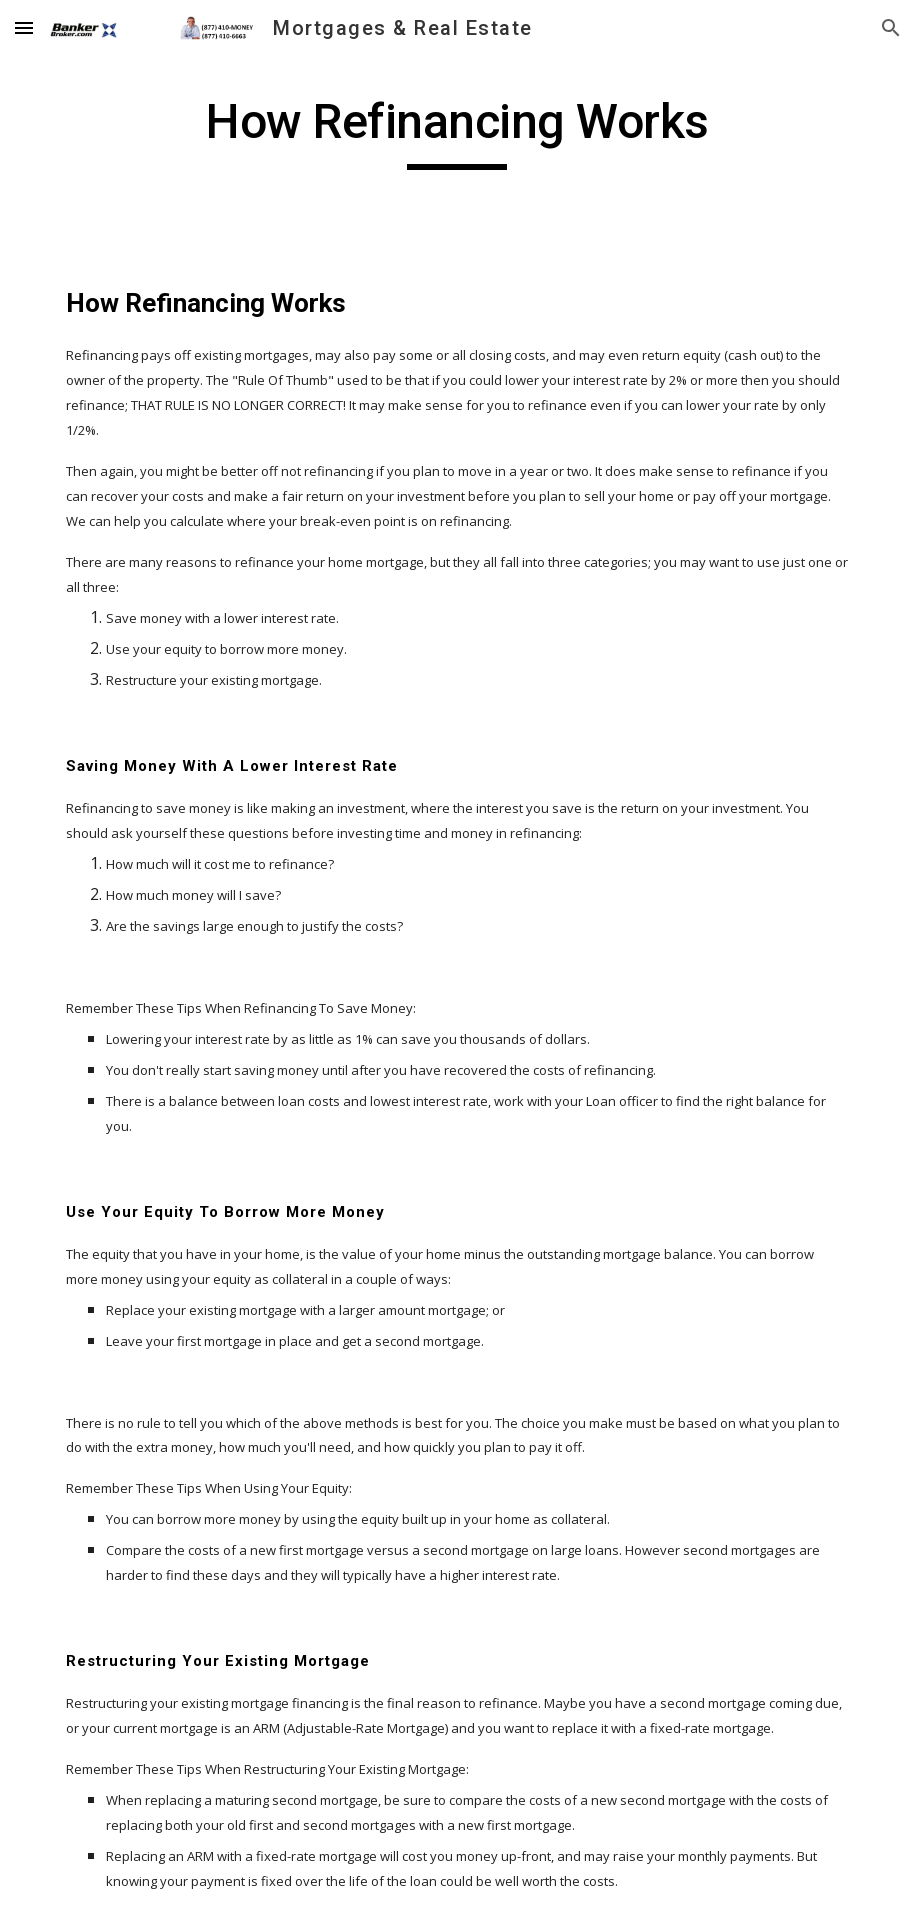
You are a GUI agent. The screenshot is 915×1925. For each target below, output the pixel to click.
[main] (458, 131)
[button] (24, 27)
